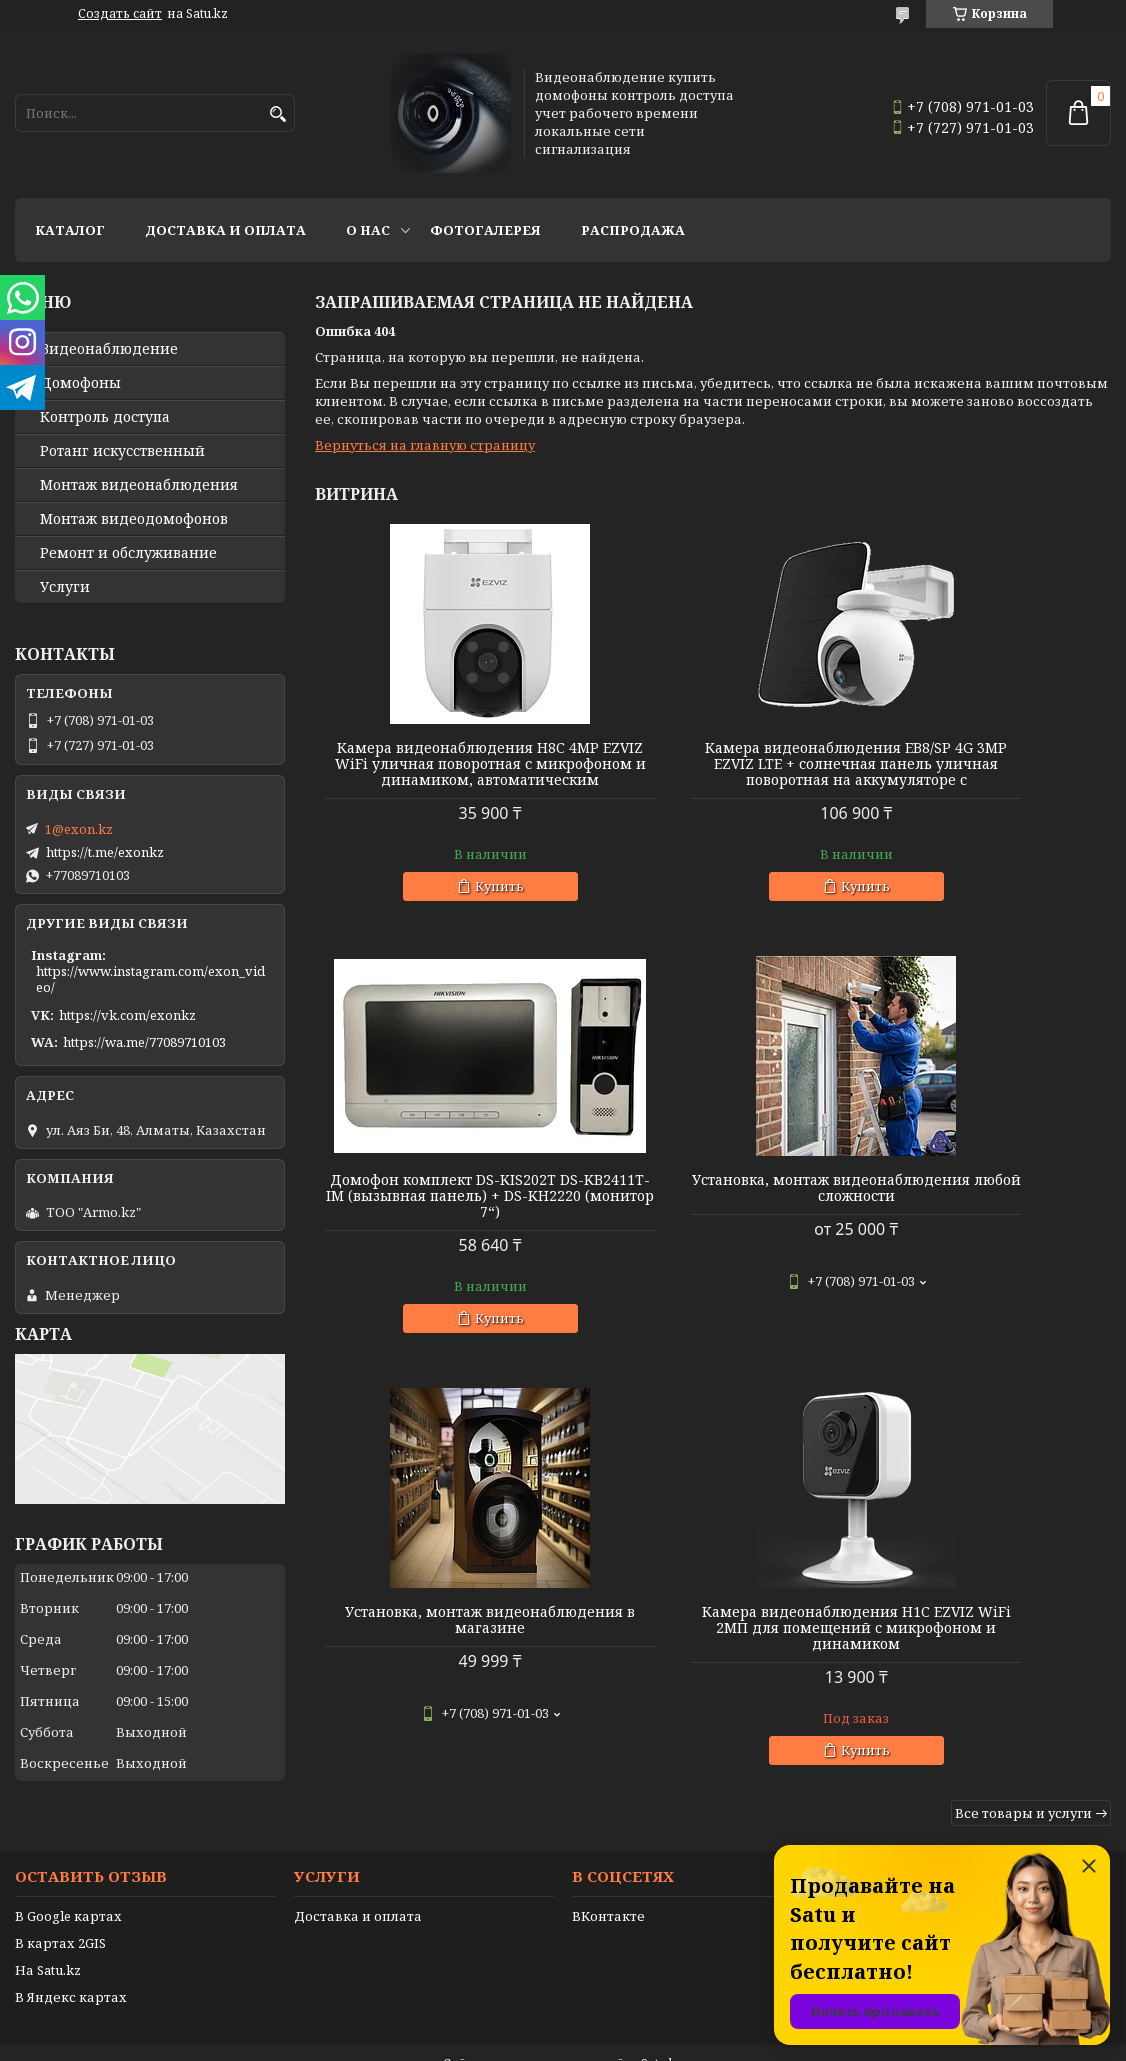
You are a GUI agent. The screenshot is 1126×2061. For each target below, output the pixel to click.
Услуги (65, 587)
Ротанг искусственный (122, 451)
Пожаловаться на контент (614, 2041)
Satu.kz (662, 2023)
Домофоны (80, 383)
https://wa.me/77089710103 (144, 1042)
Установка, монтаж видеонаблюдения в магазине (712, 1204)
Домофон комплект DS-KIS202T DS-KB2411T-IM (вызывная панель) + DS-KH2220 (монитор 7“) (984, 772)
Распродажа (633, 230)
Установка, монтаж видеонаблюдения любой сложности (442, 1212)
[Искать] (277, 114)
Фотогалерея (485, 230)
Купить (451, 902)
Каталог (70, 230)
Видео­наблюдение (109, 349)
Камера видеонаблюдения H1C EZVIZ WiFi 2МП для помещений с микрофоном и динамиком (984, 1220)
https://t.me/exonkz (105, 852)
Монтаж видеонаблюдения (139, 485)
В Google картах (68, 1876)
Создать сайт (120, 14)
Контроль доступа (105, 417)
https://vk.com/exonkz (127, 1015)
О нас (368, 230)
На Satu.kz (48, 1930)
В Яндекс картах (71, 1957)
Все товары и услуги (1023, 1413)
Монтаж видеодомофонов (134, 519)
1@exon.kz (79, 829)
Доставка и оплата (225, 230)
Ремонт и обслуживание (128, 553)
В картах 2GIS (60, 1903)
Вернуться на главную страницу (425, 445)
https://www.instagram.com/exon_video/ (150, 979)
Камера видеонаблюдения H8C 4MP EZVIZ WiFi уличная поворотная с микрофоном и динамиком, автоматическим (442, 772)
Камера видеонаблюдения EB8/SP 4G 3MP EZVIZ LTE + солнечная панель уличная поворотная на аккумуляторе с (712, 772)
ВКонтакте (608, 1876)
